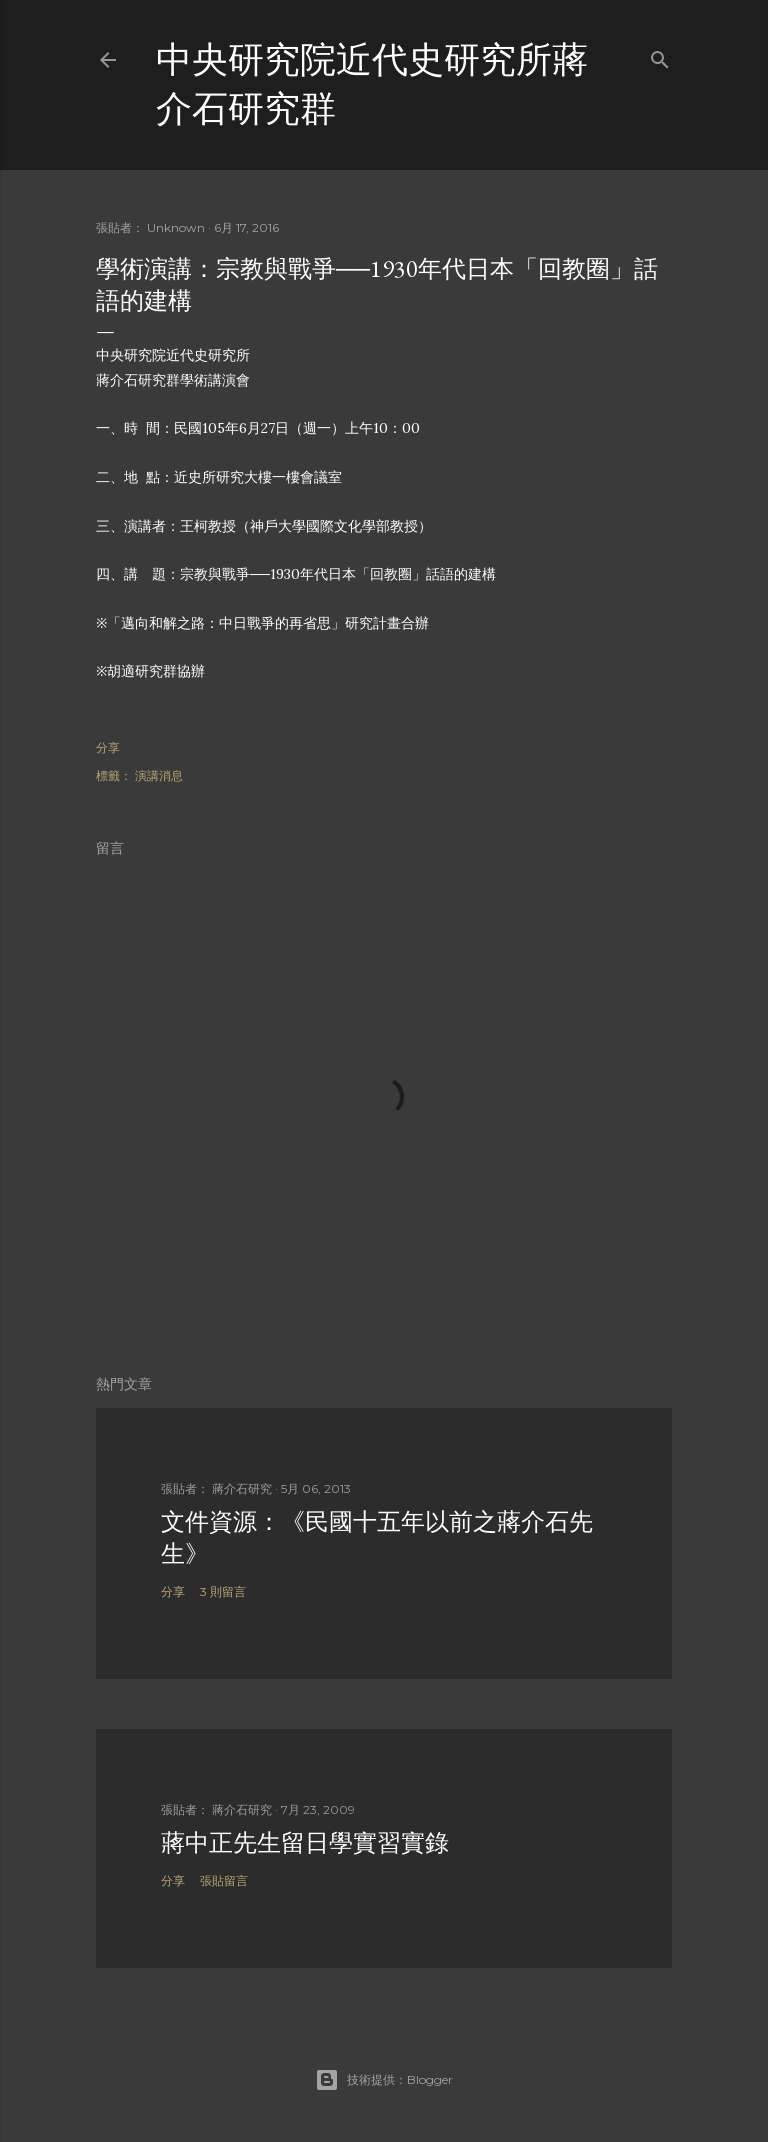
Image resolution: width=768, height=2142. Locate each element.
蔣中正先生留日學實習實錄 (305, 1842)
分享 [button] (108, 747)
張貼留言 (224, 1880)
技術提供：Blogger (384, 2080)
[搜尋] (660, 55)
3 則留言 (223, 1591)
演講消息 (159, 775)
